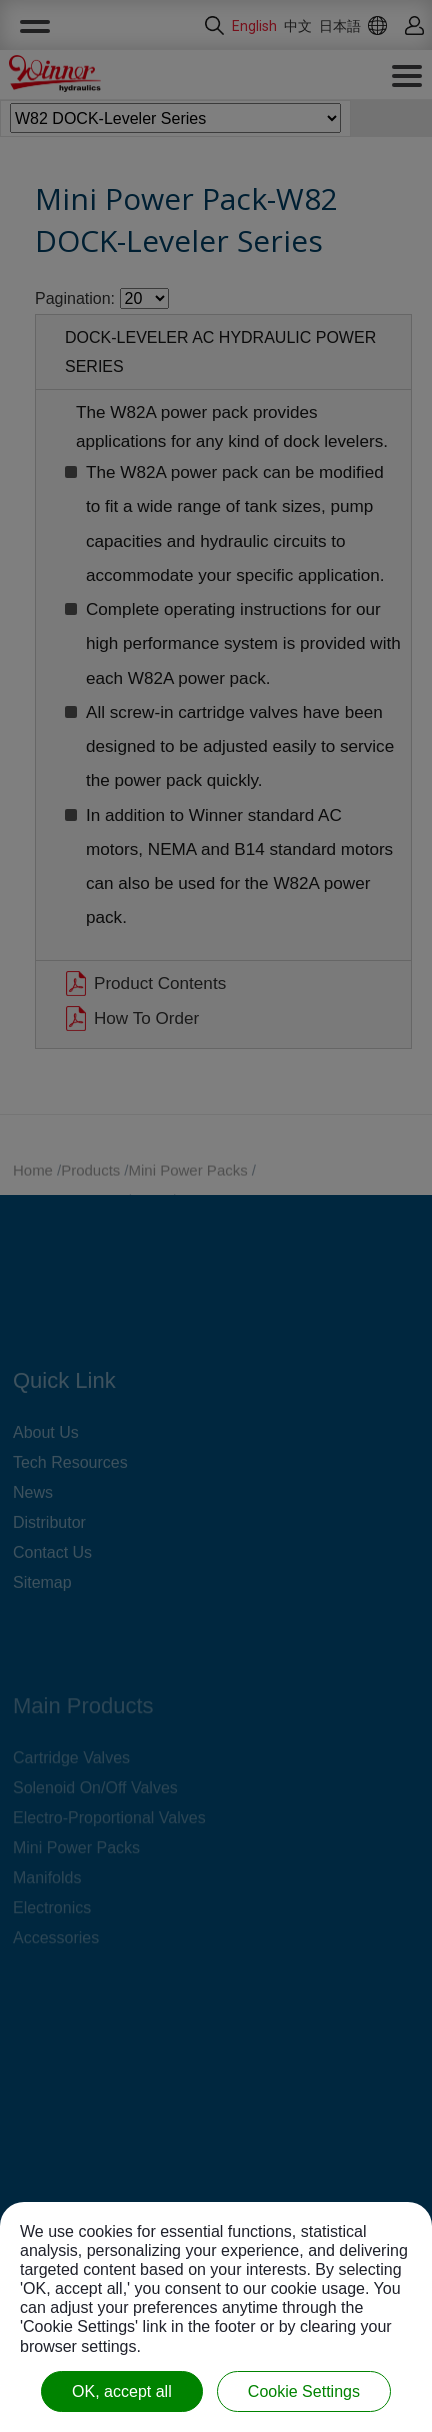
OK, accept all (122, 2391)
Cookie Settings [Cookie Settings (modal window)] (304, 2391)
